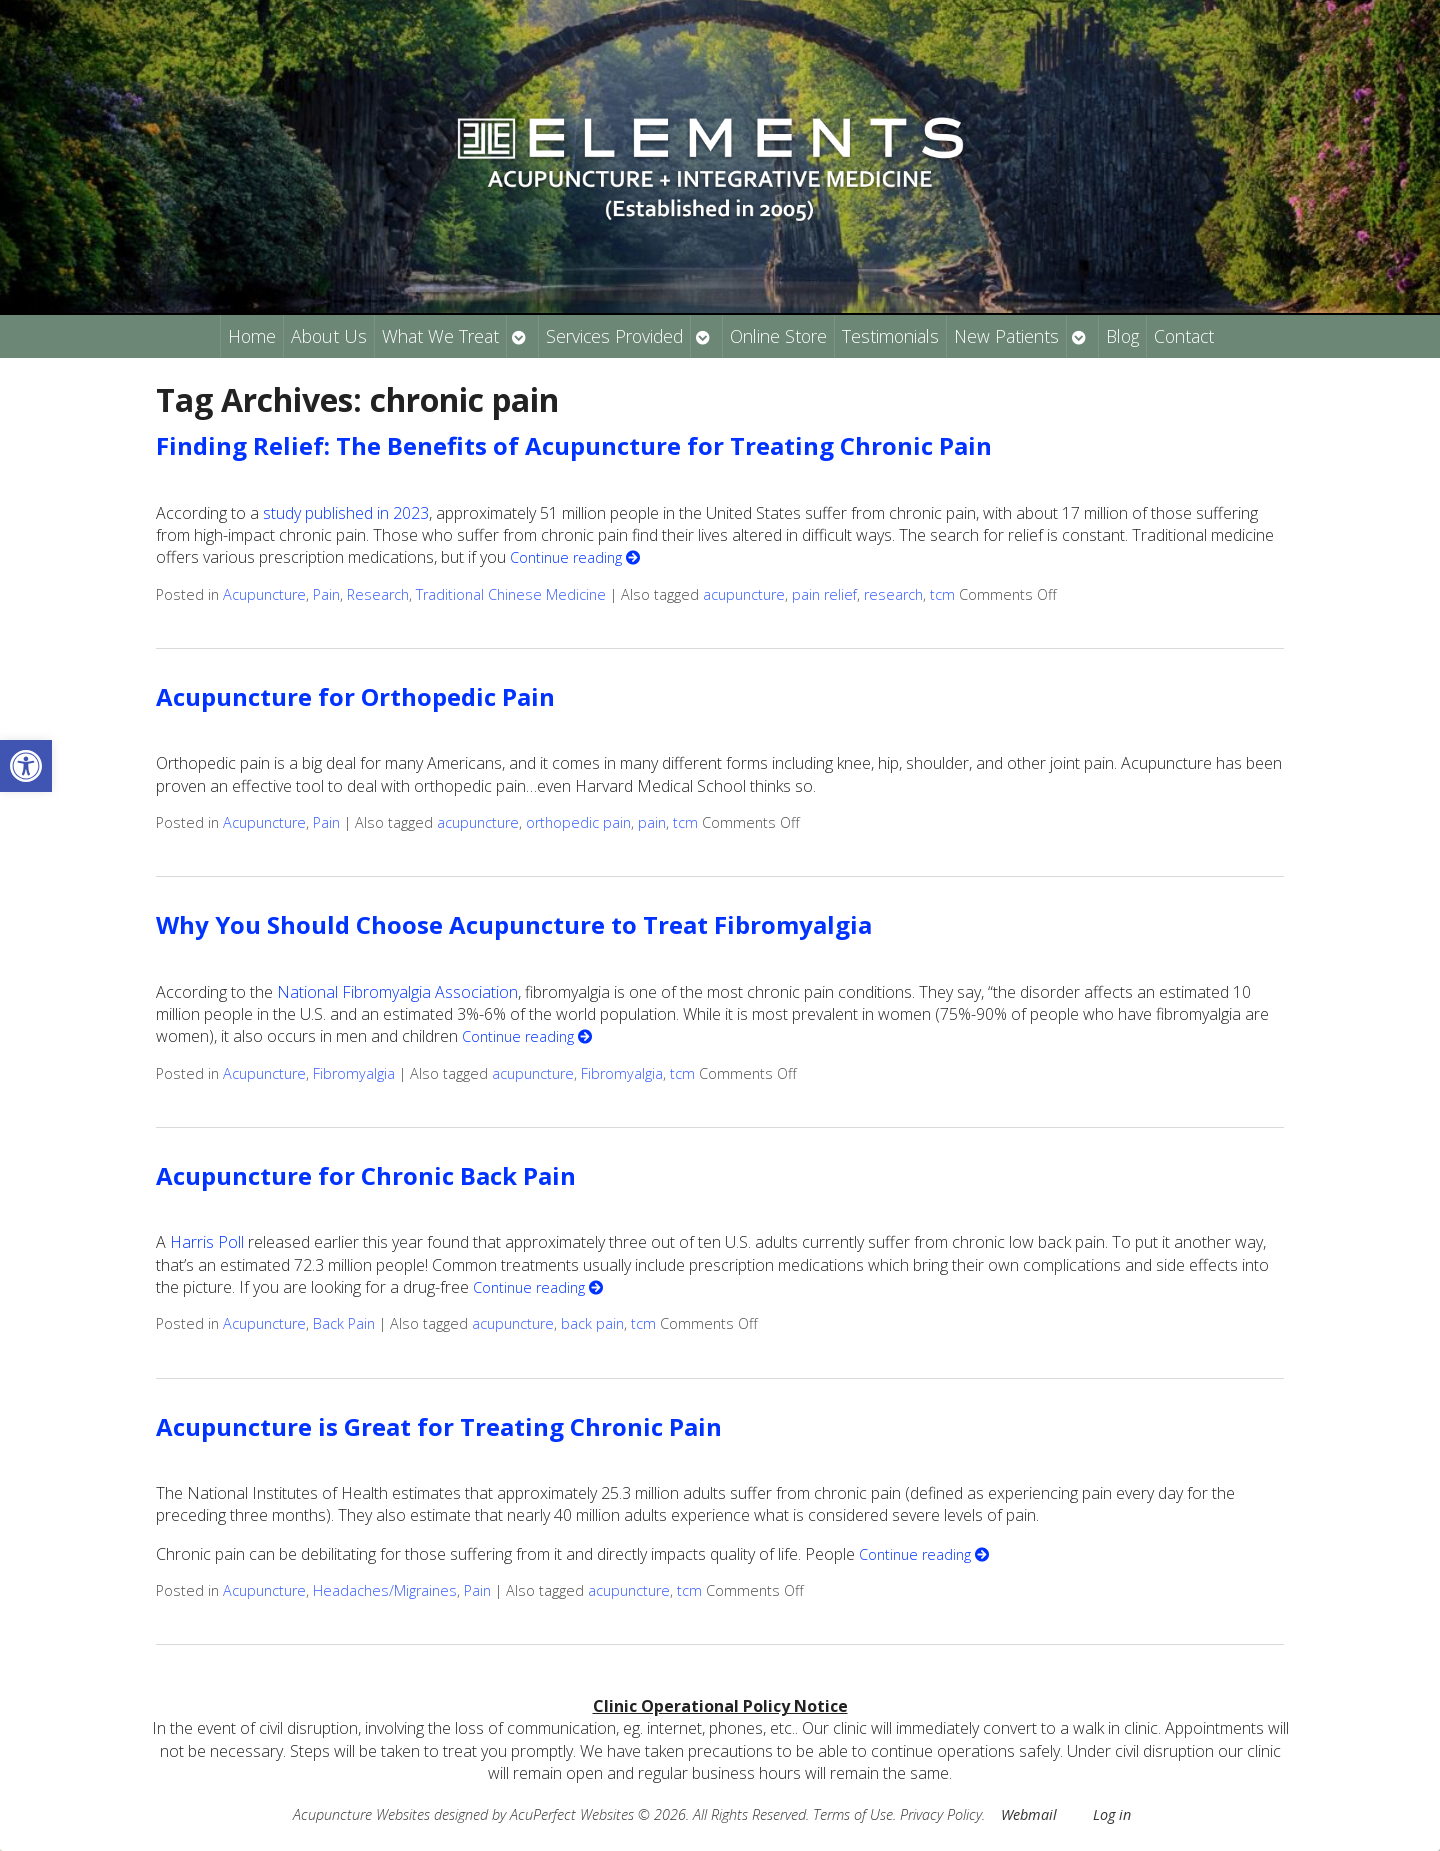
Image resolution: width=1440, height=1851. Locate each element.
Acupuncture (264, 594)
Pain (326, 594)
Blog (1122, 336)
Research (378, 594)
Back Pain (344, 1323)
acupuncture (744, 594)
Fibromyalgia (354, 1073)
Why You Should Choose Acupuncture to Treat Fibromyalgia (514, 924)
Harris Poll (207, 1242)
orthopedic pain (578, 822)
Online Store (778, 336)
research (893, 594)
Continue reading (575, 557)
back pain (592, 1323)
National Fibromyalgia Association (397, 992)
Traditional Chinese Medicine (511, 594)
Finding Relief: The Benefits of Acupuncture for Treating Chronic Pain (574, 445)
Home (252, 336)
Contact (1184, 336)
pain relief (824, 594)
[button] (26, 766)
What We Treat (440, 336)
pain (652, 822)
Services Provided (614, 336)
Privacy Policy (941, 1814)
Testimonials (890, 336)
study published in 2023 (346, 513)
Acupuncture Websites (361, 1814)
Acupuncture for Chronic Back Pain (366, 1175)
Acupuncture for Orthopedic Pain (355, 696)
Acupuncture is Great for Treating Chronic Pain (439, 1426)
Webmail (1029, 1814)
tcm (942, 594)
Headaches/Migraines (385, 1590)
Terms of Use (853, 1814)
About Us (329, 336)
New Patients (1006, 336)
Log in (1112, 1814)
